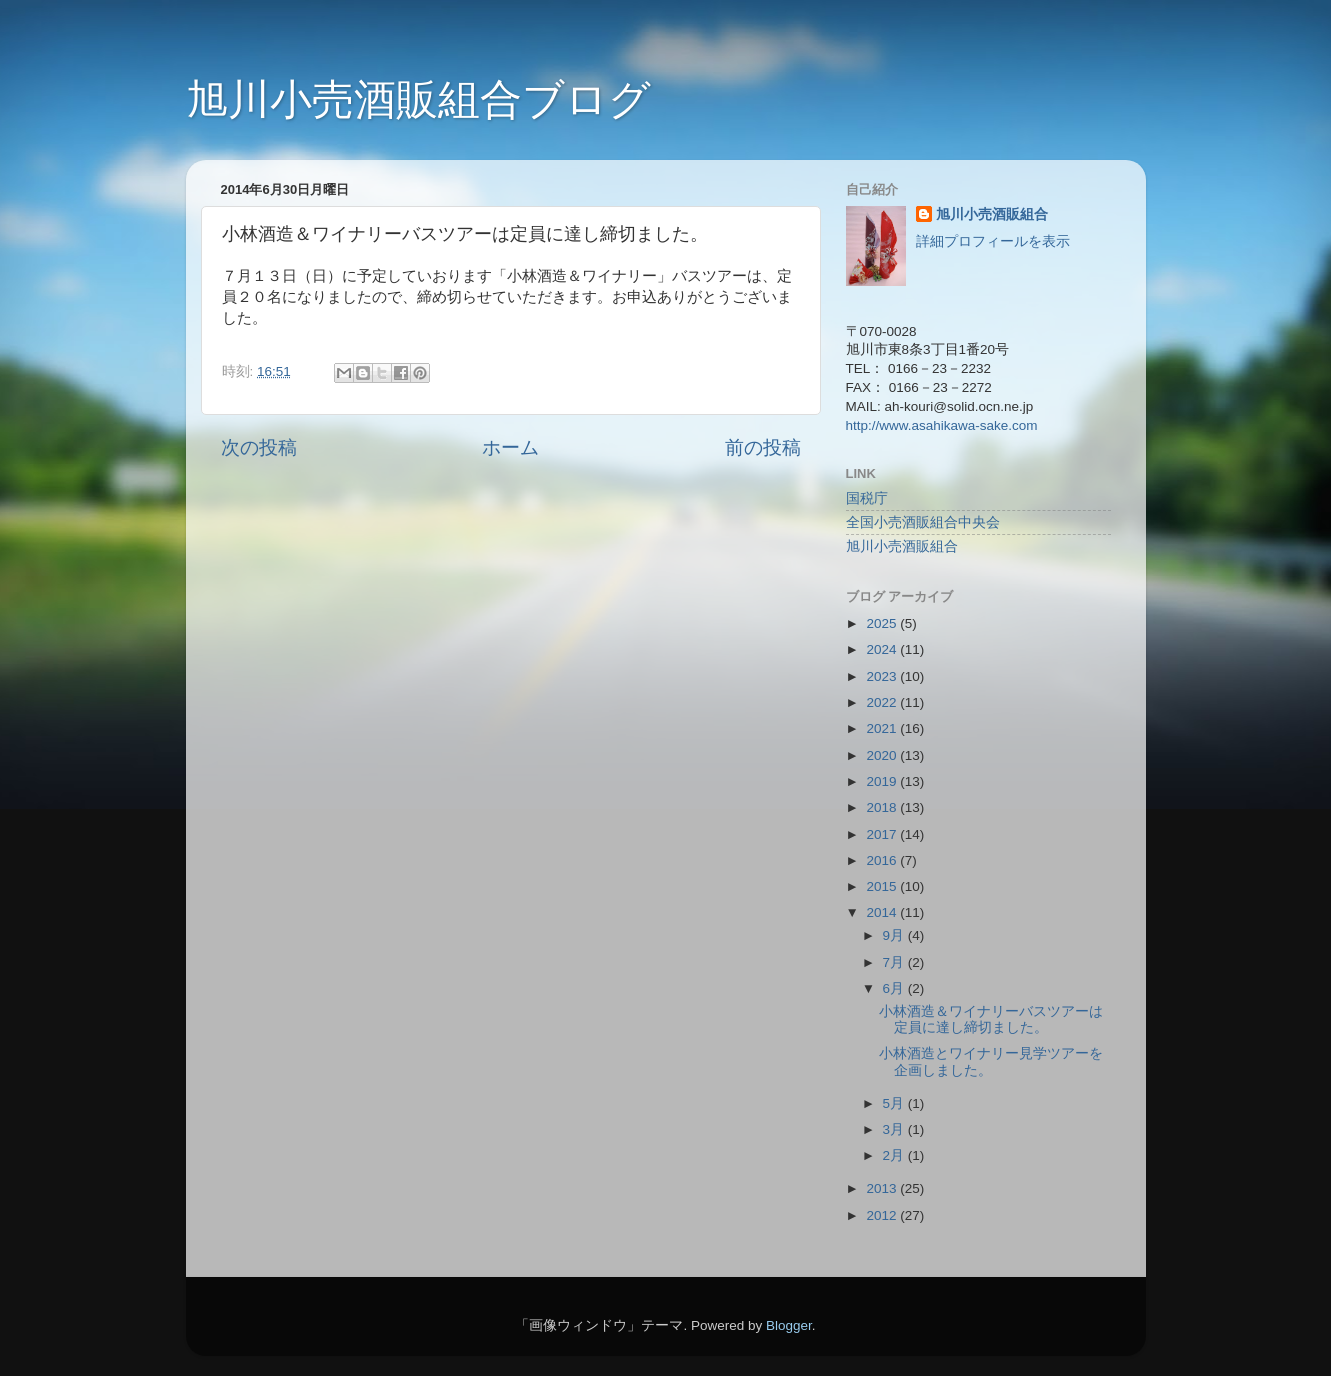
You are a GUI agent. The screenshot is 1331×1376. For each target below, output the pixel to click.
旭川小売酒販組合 (992, 214)
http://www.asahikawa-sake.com (942, 425)
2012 (883, 1215)
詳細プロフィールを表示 (993, 241)
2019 (883, 781)
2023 (883, 676)
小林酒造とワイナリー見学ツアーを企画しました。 (991, 1061)
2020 (883, 755)
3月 (895, 1129)
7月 (895, 962)
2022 (883, 702)
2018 (883, 807)
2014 (883, 912)
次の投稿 (259, 447)
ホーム (510, 447)
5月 (895, 1103)
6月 (895, 988)
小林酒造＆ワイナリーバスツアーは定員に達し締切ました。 (991, 1019)
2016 (883, 860)
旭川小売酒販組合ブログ (418, 99)
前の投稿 (763, 447)
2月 (895, 1155)
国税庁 (867, 498)
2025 (883, 623)
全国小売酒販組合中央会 (923, 522)
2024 (883, 649)
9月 (895, 935)
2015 (883, 886)
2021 (883, 728)
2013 (883, 1188)
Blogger (789, 1325)
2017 (883, 834)
